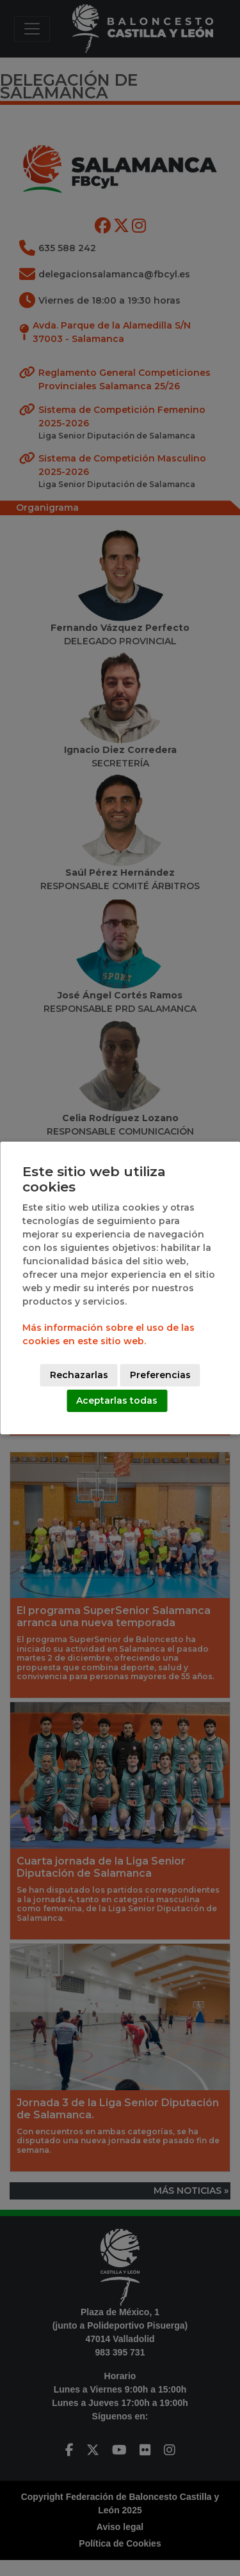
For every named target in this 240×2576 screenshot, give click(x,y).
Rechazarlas (79, 1375)
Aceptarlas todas (116, 1400)
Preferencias (160, 1375)
